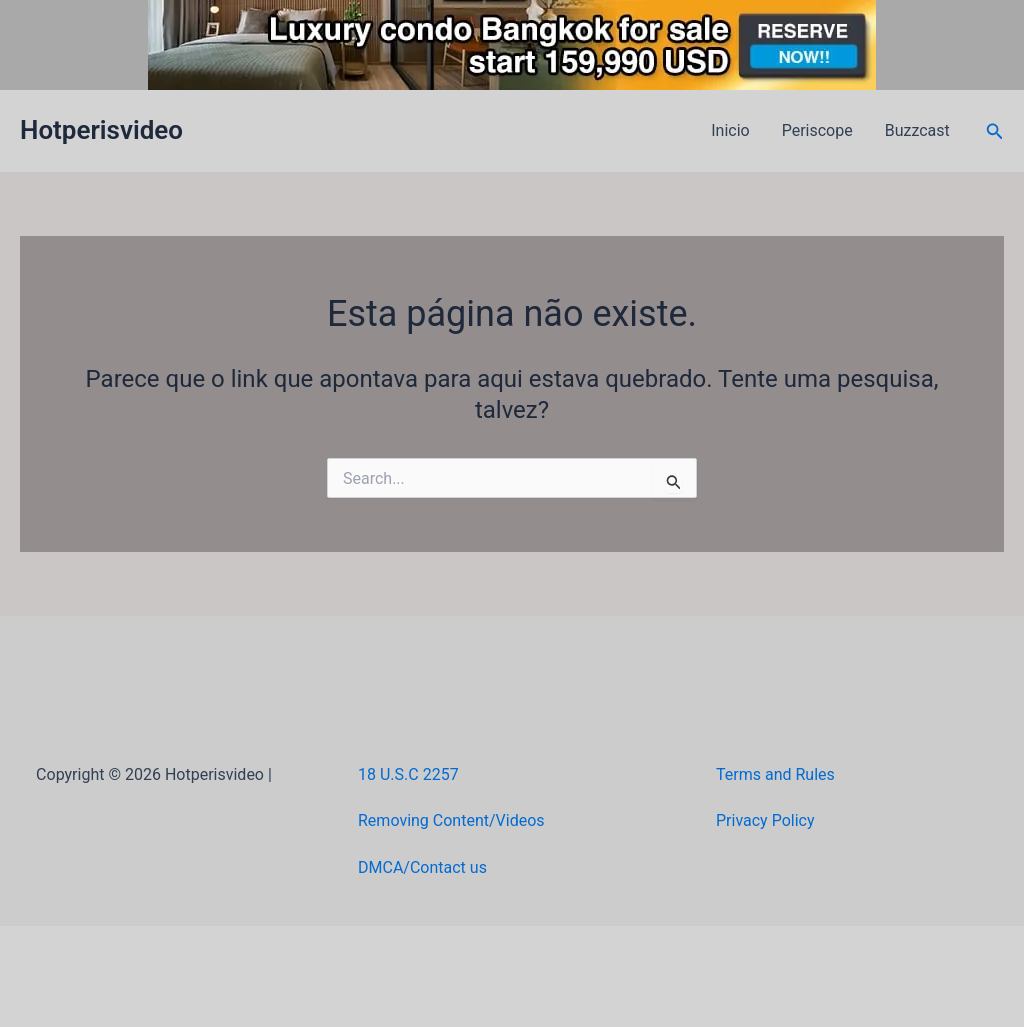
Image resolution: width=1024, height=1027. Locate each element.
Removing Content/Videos (451, 820)
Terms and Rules (775, 774)
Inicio (730, 130)
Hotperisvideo (101, 130)
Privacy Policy (765, 820)
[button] (995, 131)
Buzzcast (917, 130)
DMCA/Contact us (422, 867)
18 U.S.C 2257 (408, 774)
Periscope (817, 130)
